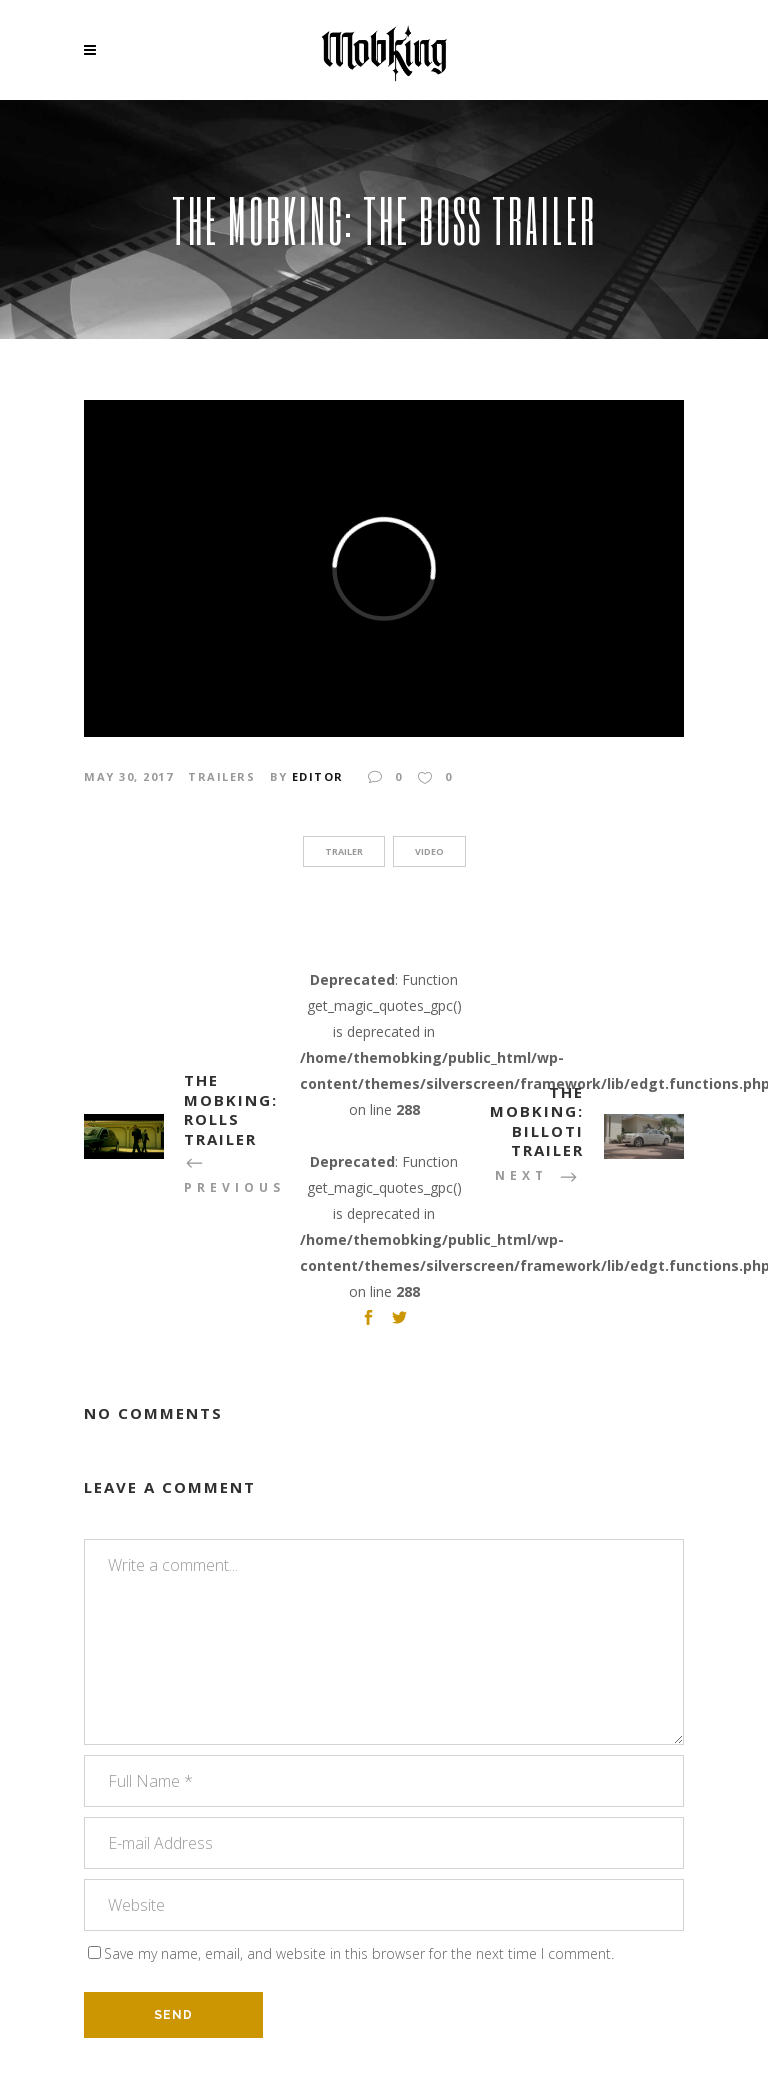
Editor (318, 776)
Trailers (221, 776)
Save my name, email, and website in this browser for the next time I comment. (359, 1953)
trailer (344, 851)
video (429, 851)
